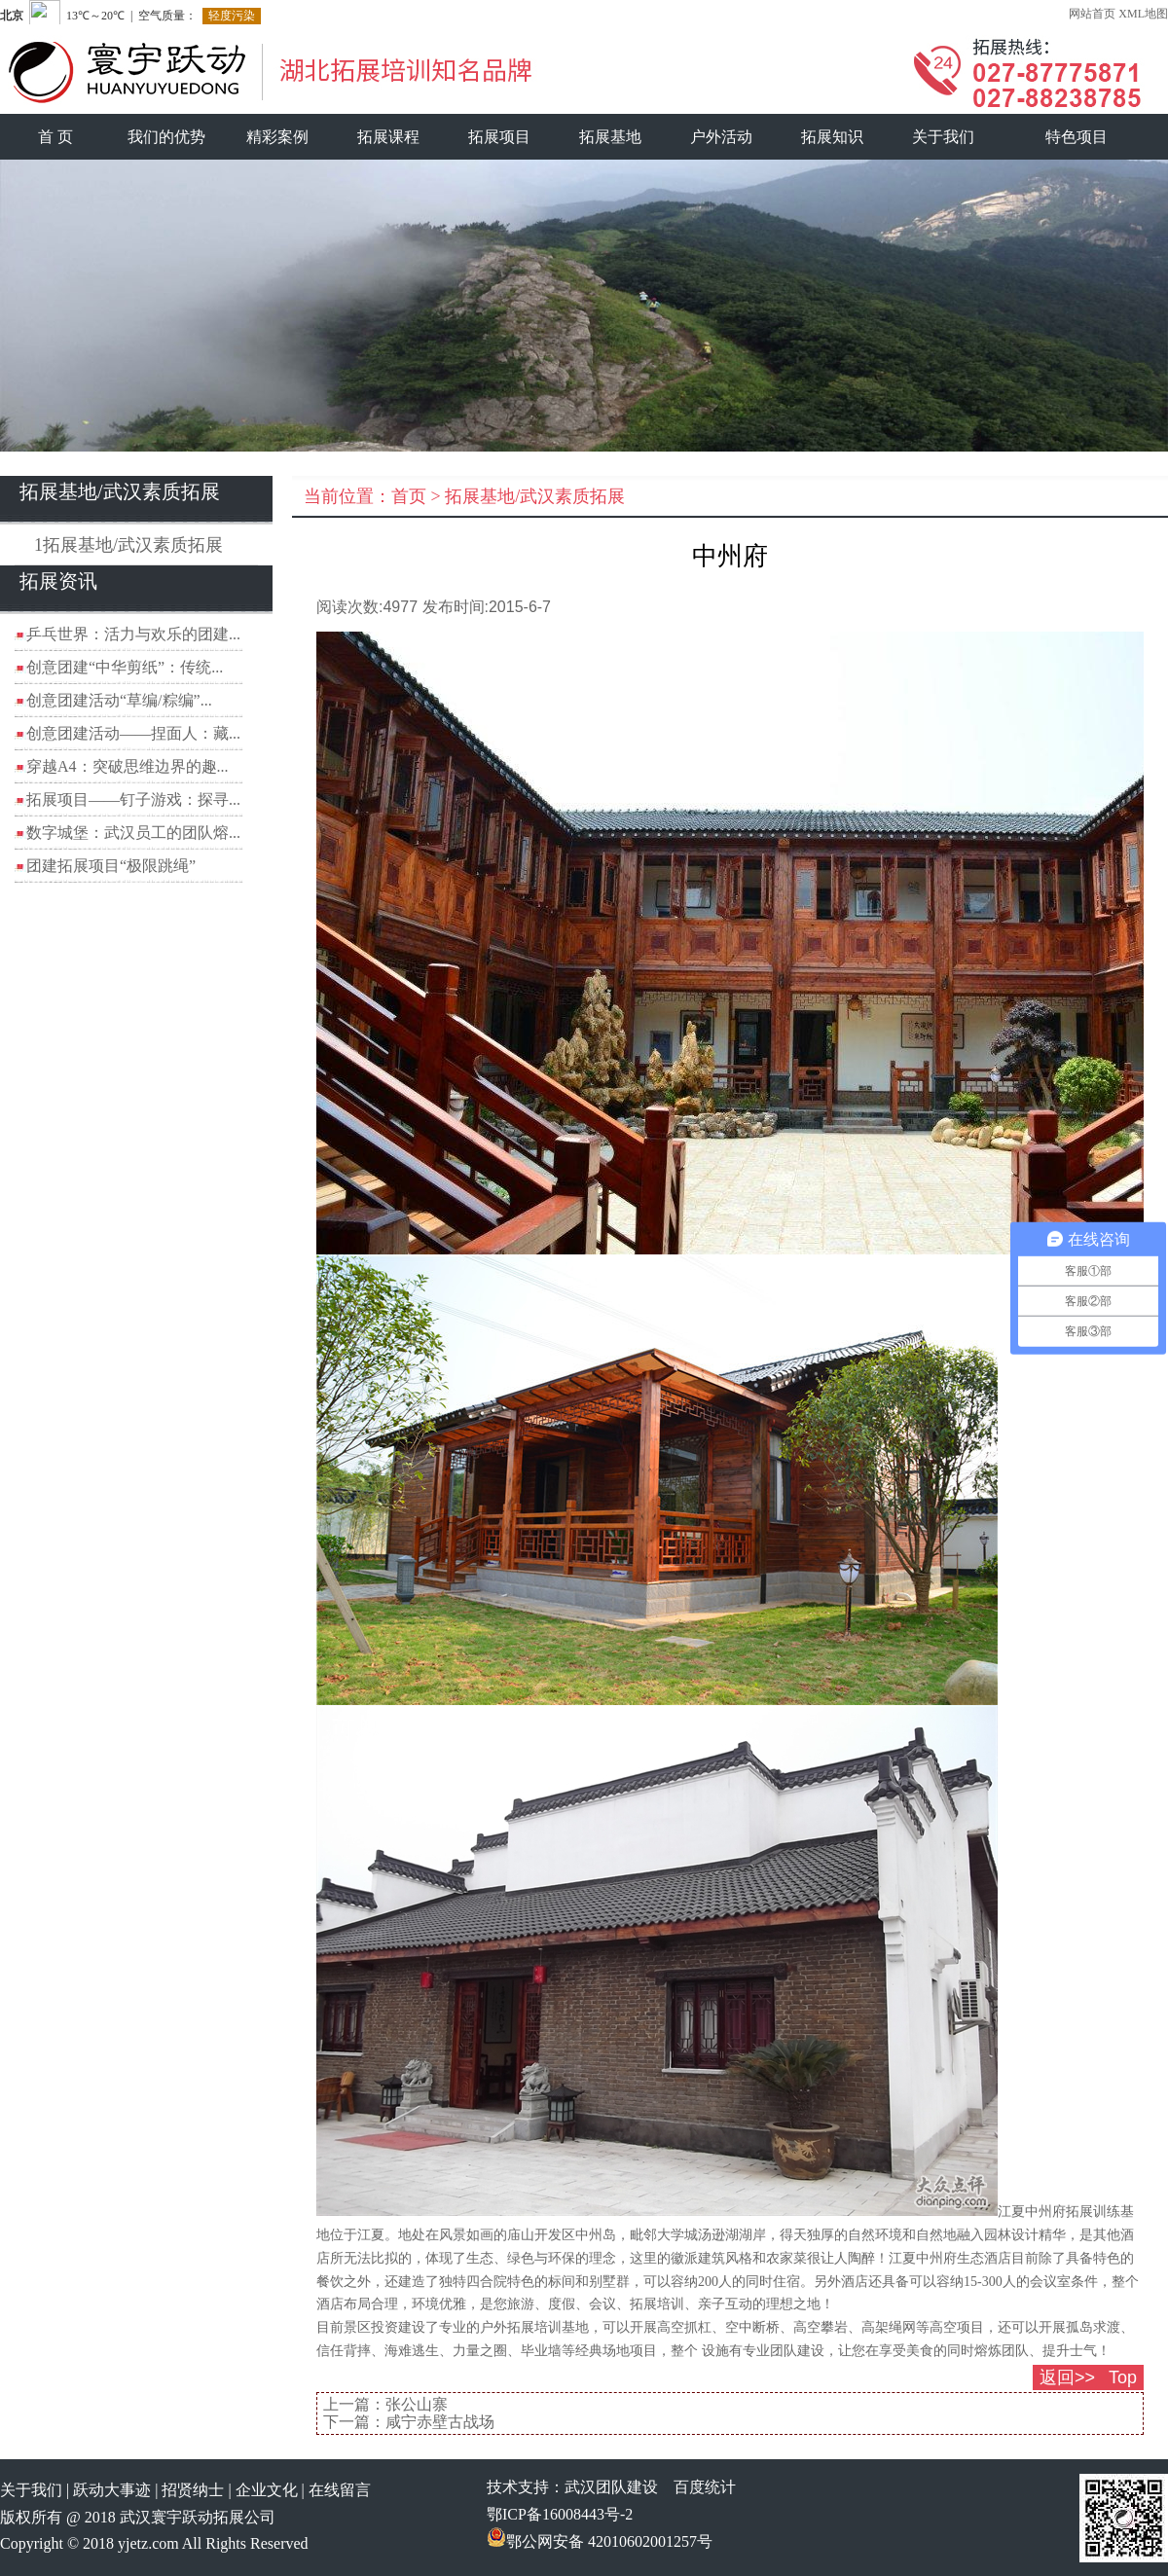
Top (1123, 2377)
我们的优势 (166, 136)
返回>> (1067, 2377)
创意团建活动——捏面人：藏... (133, 733)
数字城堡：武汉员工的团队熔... (133, 832)
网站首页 (1092, 13)
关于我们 (943, 136)
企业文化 (267, 2490)
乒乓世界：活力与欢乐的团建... (133, 634)
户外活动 (721, 136)
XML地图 (1143, 13)
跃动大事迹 (112, 2490)
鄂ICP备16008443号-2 (560, 2514)
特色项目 (1076, 136)
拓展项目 (499, 136)
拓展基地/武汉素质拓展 (535, 496)
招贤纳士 (193, 2490)
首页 (408, 496)
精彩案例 (277, 136)
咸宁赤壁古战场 (439, 2421)
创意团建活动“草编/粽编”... (119, 700)
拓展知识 (832, 136)
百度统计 (705, 2487)
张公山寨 (416, 2404)
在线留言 (340, 2490)
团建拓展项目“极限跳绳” (111, 865)
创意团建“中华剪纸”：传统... (124, 667)
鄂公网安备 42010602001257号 (599, 2541)
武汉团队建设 (611, 2487)
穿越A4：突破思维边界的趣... (127, 766)
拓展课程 (388, 136)
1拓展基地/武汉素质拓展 (128, 545)
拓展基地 (610, 136)
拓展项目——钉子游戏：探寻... (133, 799)
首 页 (55, 136)
